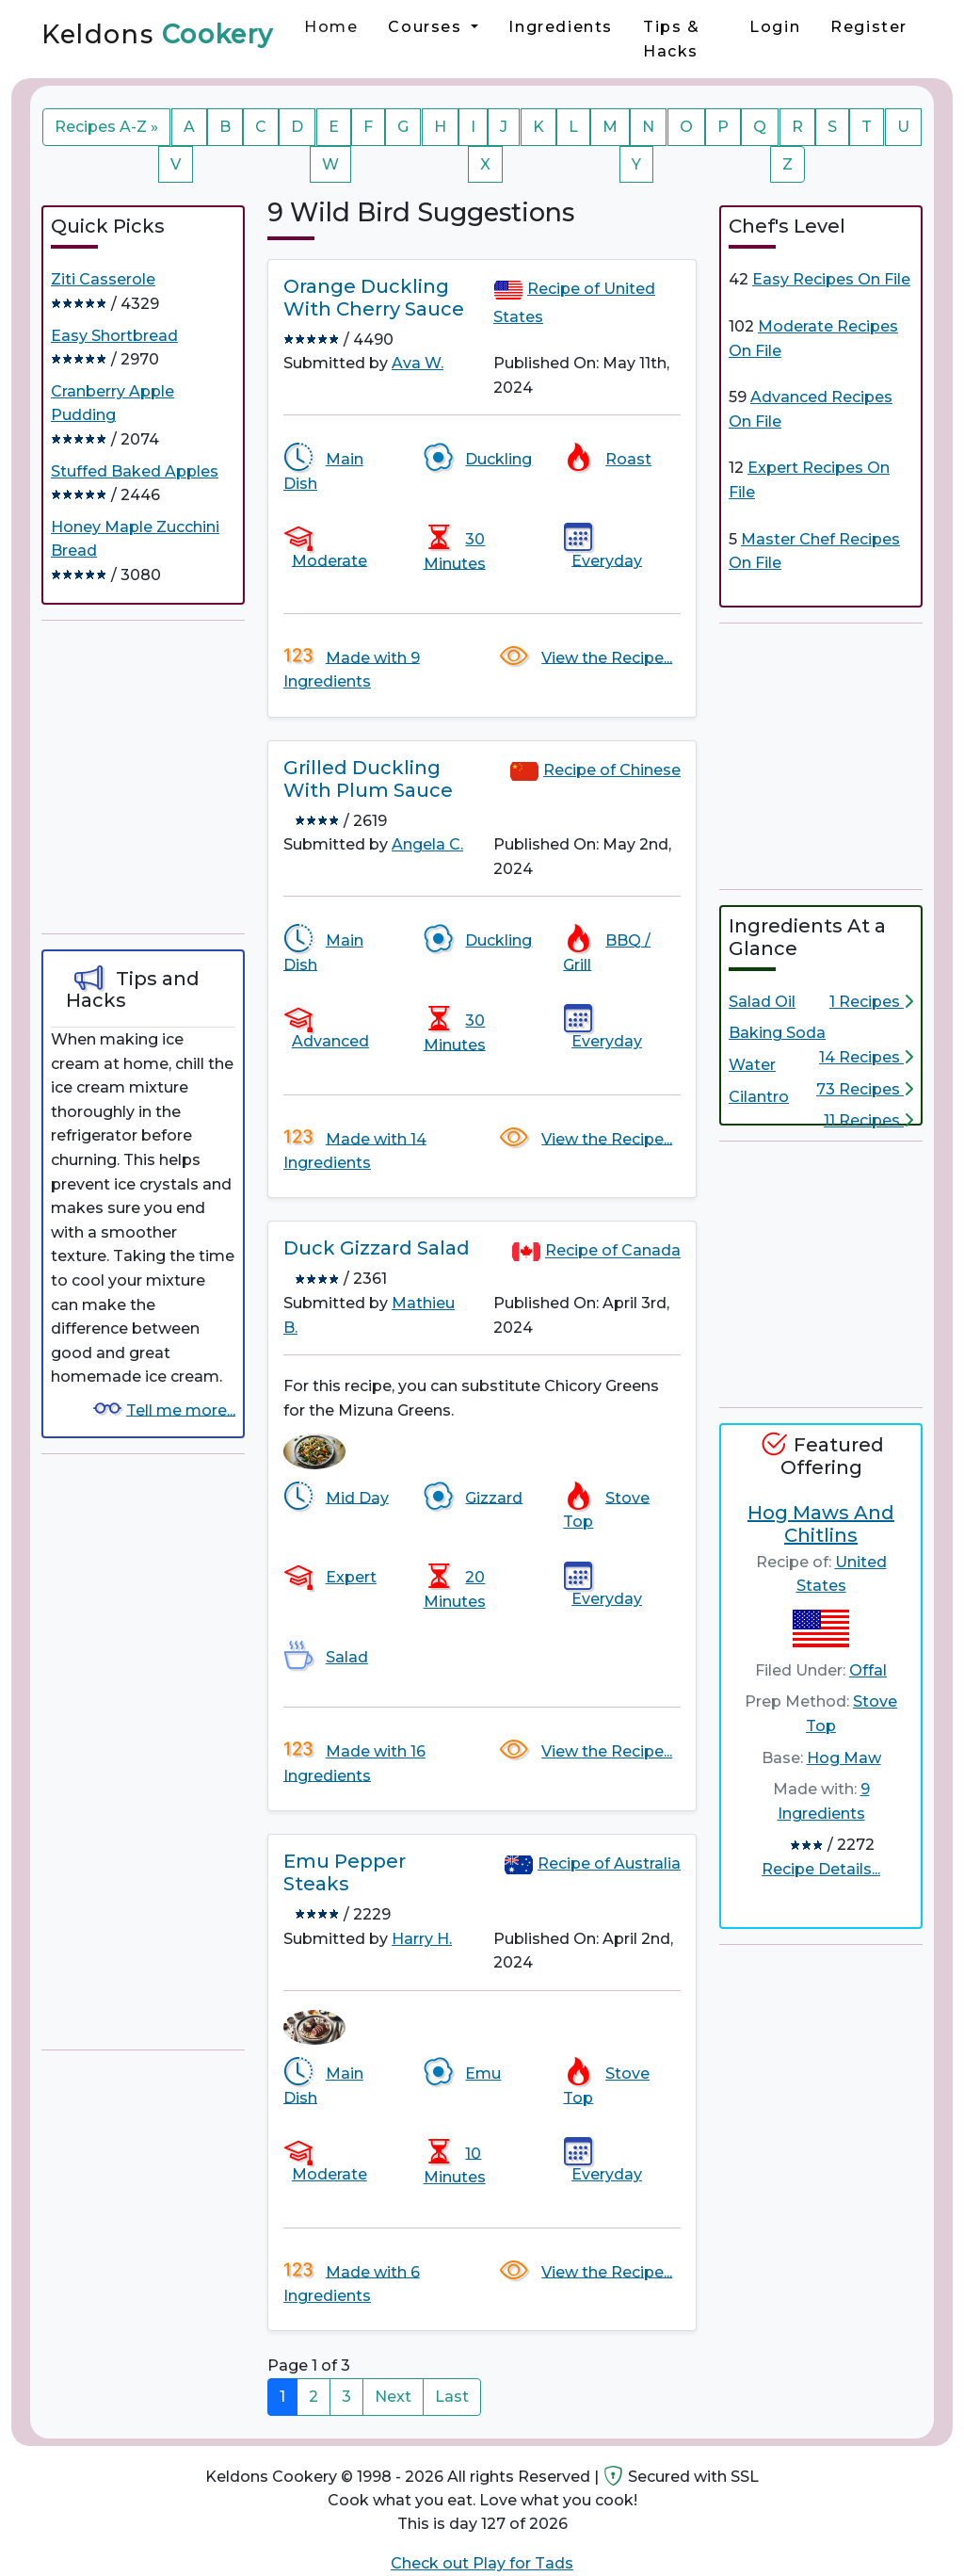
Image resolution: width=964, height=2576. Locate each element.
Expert (351, 1577)
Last (452, 2397)
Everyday (606, 560)
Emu (483, 2073)
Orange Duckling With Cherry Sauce (373, 297)
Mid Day (357, 1497)
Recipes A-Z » (106, 127)
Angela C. (427, 844)
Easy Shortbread (114, 336)
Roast (628, 459)
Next (393, 2397)
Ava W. (417, 363)
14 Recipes (866, 1057)
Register (869, 27)
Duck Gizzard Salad (376, 1248)
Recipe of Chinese (612, 770)
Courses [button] (427, 27)
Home (331, 27)
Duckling (498, 459)
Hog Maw (844, 1758)
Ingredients (560, 27)
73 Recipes (864, 1089)
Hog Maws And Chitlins (820, 1524)
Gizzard (493, 1497)
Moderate (329, 560)
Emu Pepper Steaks (344, 1872)
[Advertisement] (182, 777)
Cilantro (759, 1097)
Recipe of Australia (609, 1863)
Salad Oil (762, 1002)
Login (774, 27)
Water (752, 1065)
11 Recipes (868, 1120)
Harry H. (422, 1939)
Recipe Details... (821, 1869)
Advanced (330, 1041)
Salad (347, 1657)
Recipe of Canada (613, 1251)
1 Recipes (871, 1002)
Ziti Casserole (103, 279)
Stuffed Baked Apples (134, 471)
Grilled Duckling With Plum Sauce (368, 779)
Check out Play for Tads (482, 2563)
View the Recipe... (606, 657)
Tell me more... (180, 1409)
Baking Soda (777, 1033)
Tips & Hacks (671, 39)
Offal (868, 1670)
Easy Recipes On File (831, 279)
